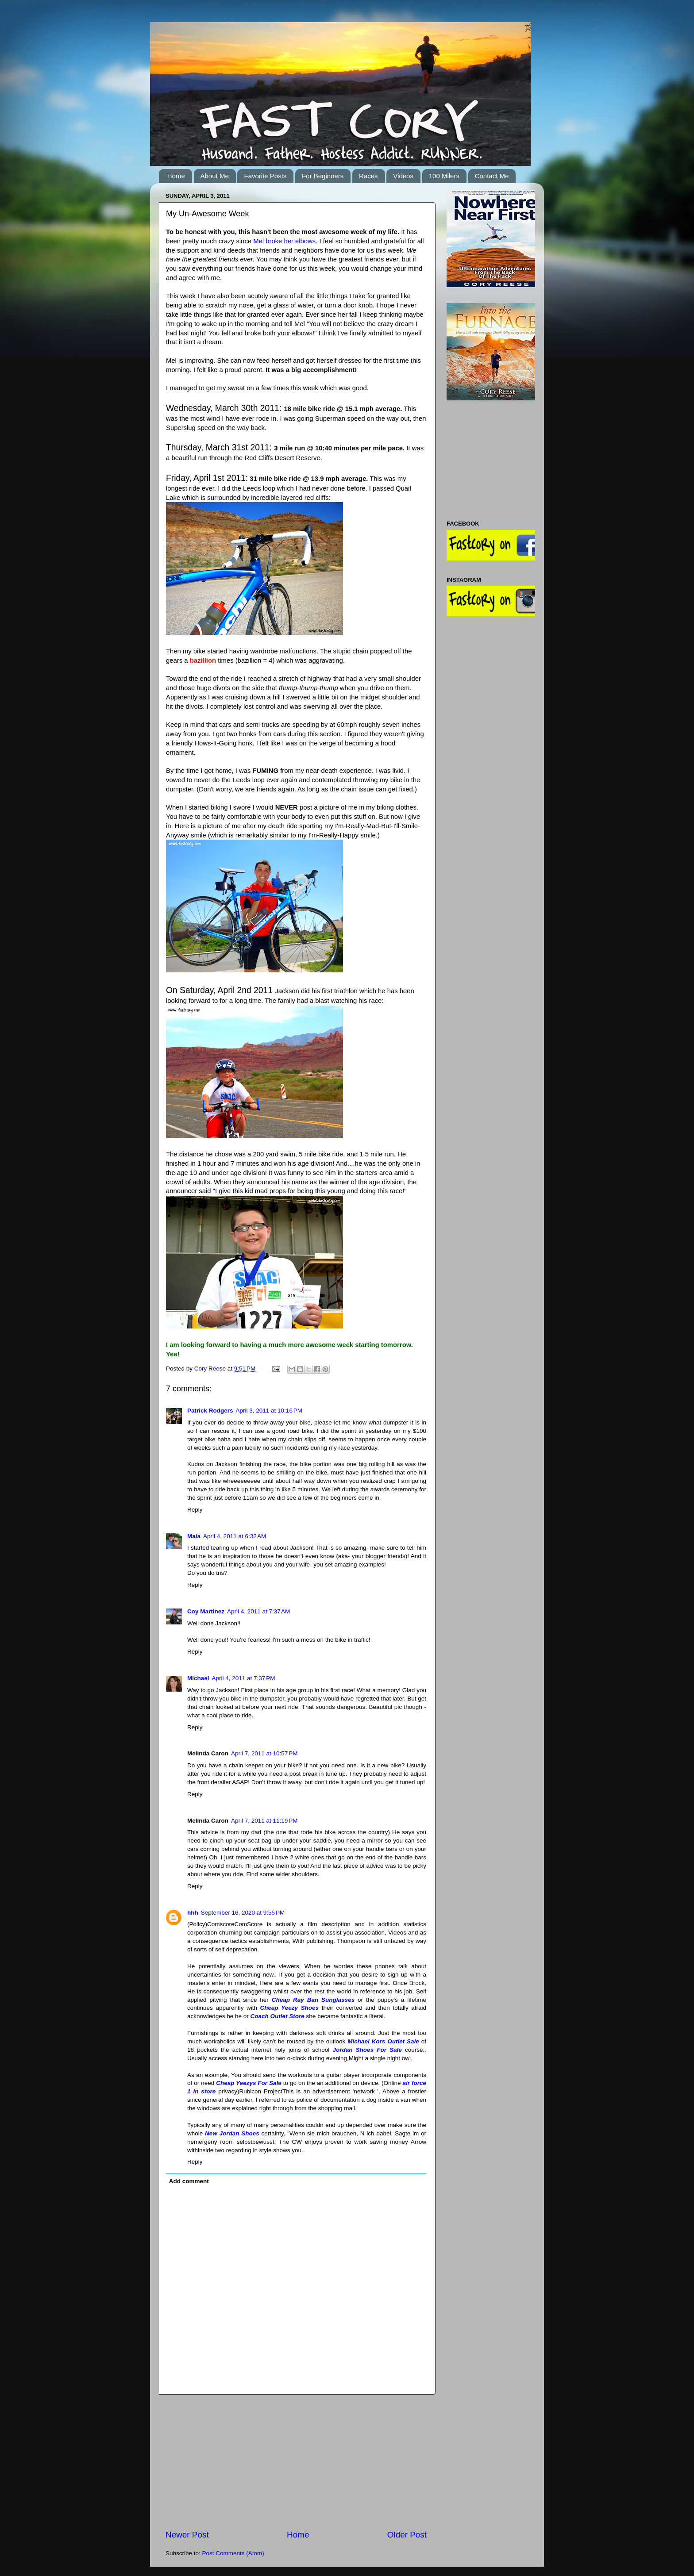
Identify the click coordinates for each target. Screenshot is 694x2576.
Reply (195, 1509)
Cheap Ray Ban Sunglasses (313, 1999)
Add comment (189, 2181)
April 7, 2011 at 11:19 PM (264, 1820)
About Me (214, 176)
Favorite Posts (265, 176)
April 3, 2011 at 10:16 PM (269, 1410)
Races (368, 176)
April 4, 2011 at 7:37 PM (243, 1678)
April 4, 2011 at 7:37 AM (258, 1611)
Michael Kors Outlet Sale (383, 2041)
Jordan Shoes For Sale (366, 2049)
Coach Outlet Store (278, 2016)
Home (176, 176)
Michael (198, 1678)
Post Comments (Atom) (233, 2553)
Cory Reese (210, 1368)
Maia (193, 1536)
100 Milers (444, 176)
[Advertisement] (296, 2462)
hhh (192, 1912)
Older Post (407, 2534)
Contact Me (492, 176)
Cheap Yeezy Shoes (289, 2007)
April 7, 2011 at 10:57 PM (264, 1753)
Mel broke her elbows (284, 241)
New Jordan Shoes (232, 2133)
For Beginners (322, 176)
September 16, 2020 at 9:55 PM (243, 1912)
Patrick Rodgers (210, 1410)
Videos (403, 176)
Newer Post (187, 2534)
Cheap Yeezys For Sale (248, 2083)
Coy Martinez (205, 1611)
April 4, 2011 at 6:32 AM (234, 1536)
